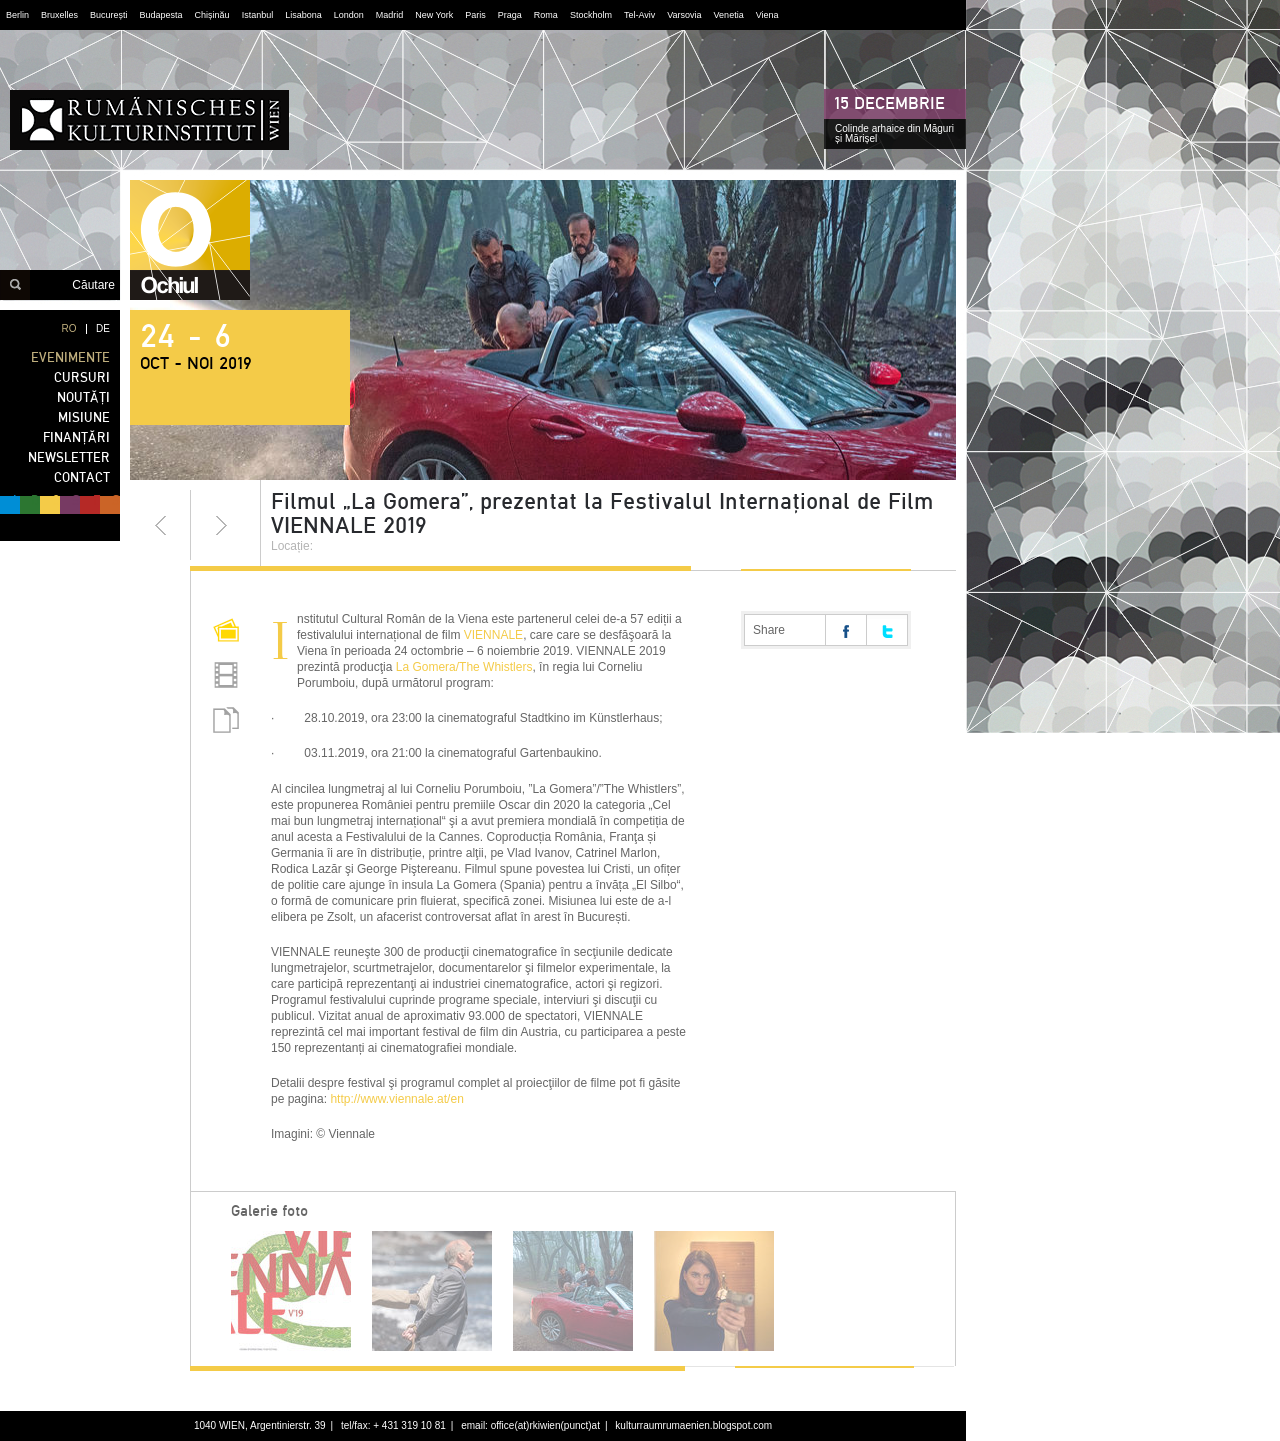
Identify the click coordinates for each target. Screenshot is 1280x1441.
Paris (475, 15)
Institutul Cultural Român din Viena (149, 120)
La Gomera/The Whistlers (464, 667)
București (109, 15)
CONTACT (82, 477)
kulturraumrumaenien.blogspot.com (693, 1425)
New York (434, 15)
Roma (546, 15)
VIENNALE (493, 635)
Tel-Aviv (639, 15)
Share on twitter (887, 630)
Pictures (226, 633)
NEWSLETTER (69, 457)
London (349, 15)
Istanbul (258, 15)
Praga (510, 15)
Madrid (390, 15)
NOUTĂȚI (83, 397)
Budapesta (161, 15)
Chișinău (212, 15)
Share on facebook (846, 630)
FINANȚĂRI (76, 437)
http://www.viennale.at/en (396, 1099)
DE (103, 328)
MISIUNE (84, 417)
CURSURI (82, 377)
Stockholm (591, 15)
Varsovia (684, 15)
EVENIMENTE (70, 357)
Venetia (729, 15)
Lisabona (303, 15)
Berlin (17, 15)
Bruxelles (59, 15)
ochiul (190, 240)
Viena (767, 15)
